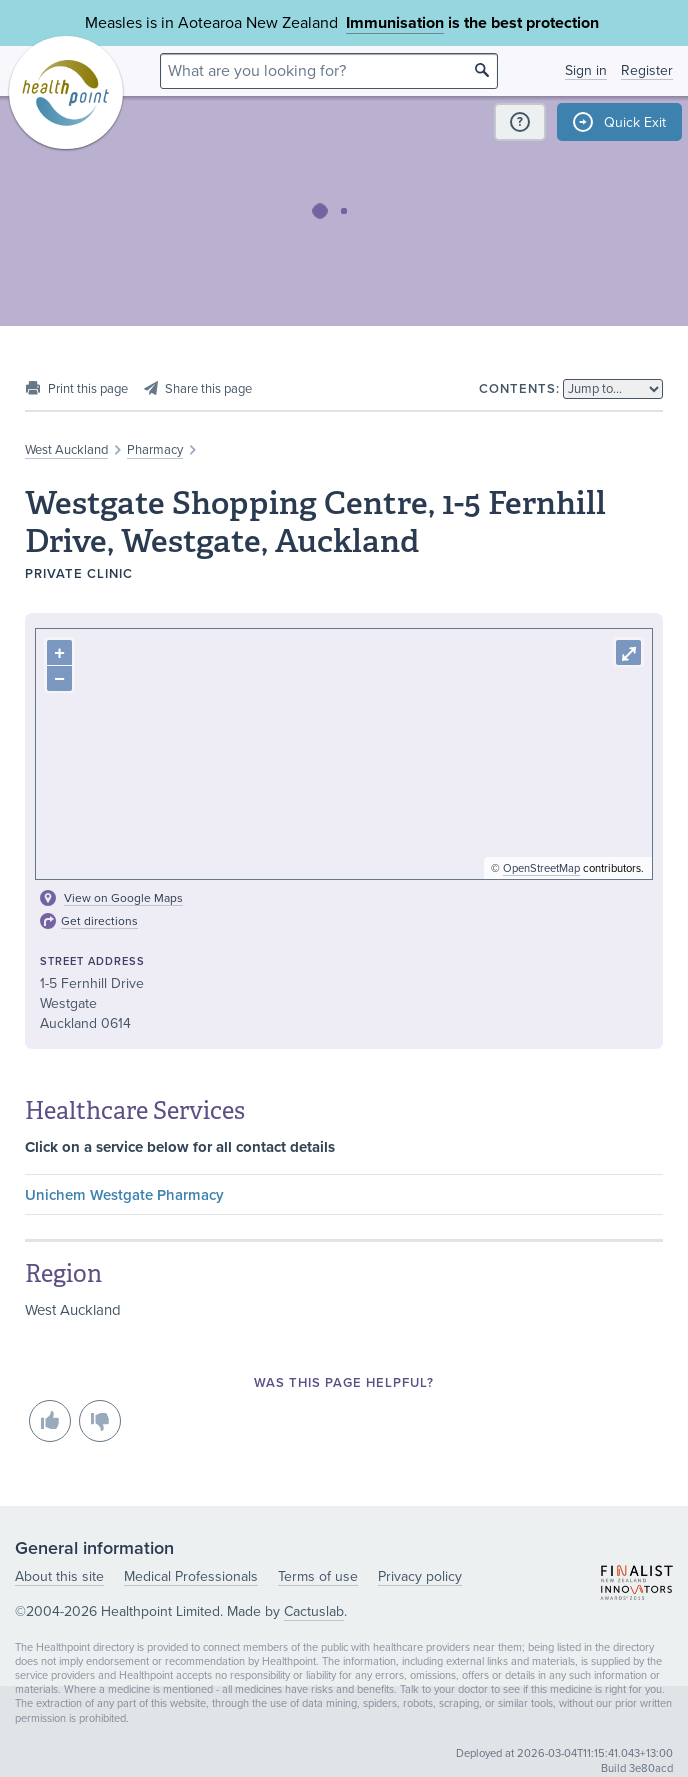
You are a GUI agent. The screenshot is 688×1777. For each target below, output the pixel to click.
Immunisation (395, 23)
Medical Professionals (191, 1576)
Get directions (99, 921)
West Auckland (66, 450)
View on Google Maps (123, 898)
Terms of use (318, 1576)
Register (647, 70)
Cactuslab (314, 1611)
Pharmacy (155, 450)
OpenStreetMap (541, 868)
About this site (59, 1576)
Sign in (586, 70)
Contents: (519, 389)
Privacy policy (420, 1576)
